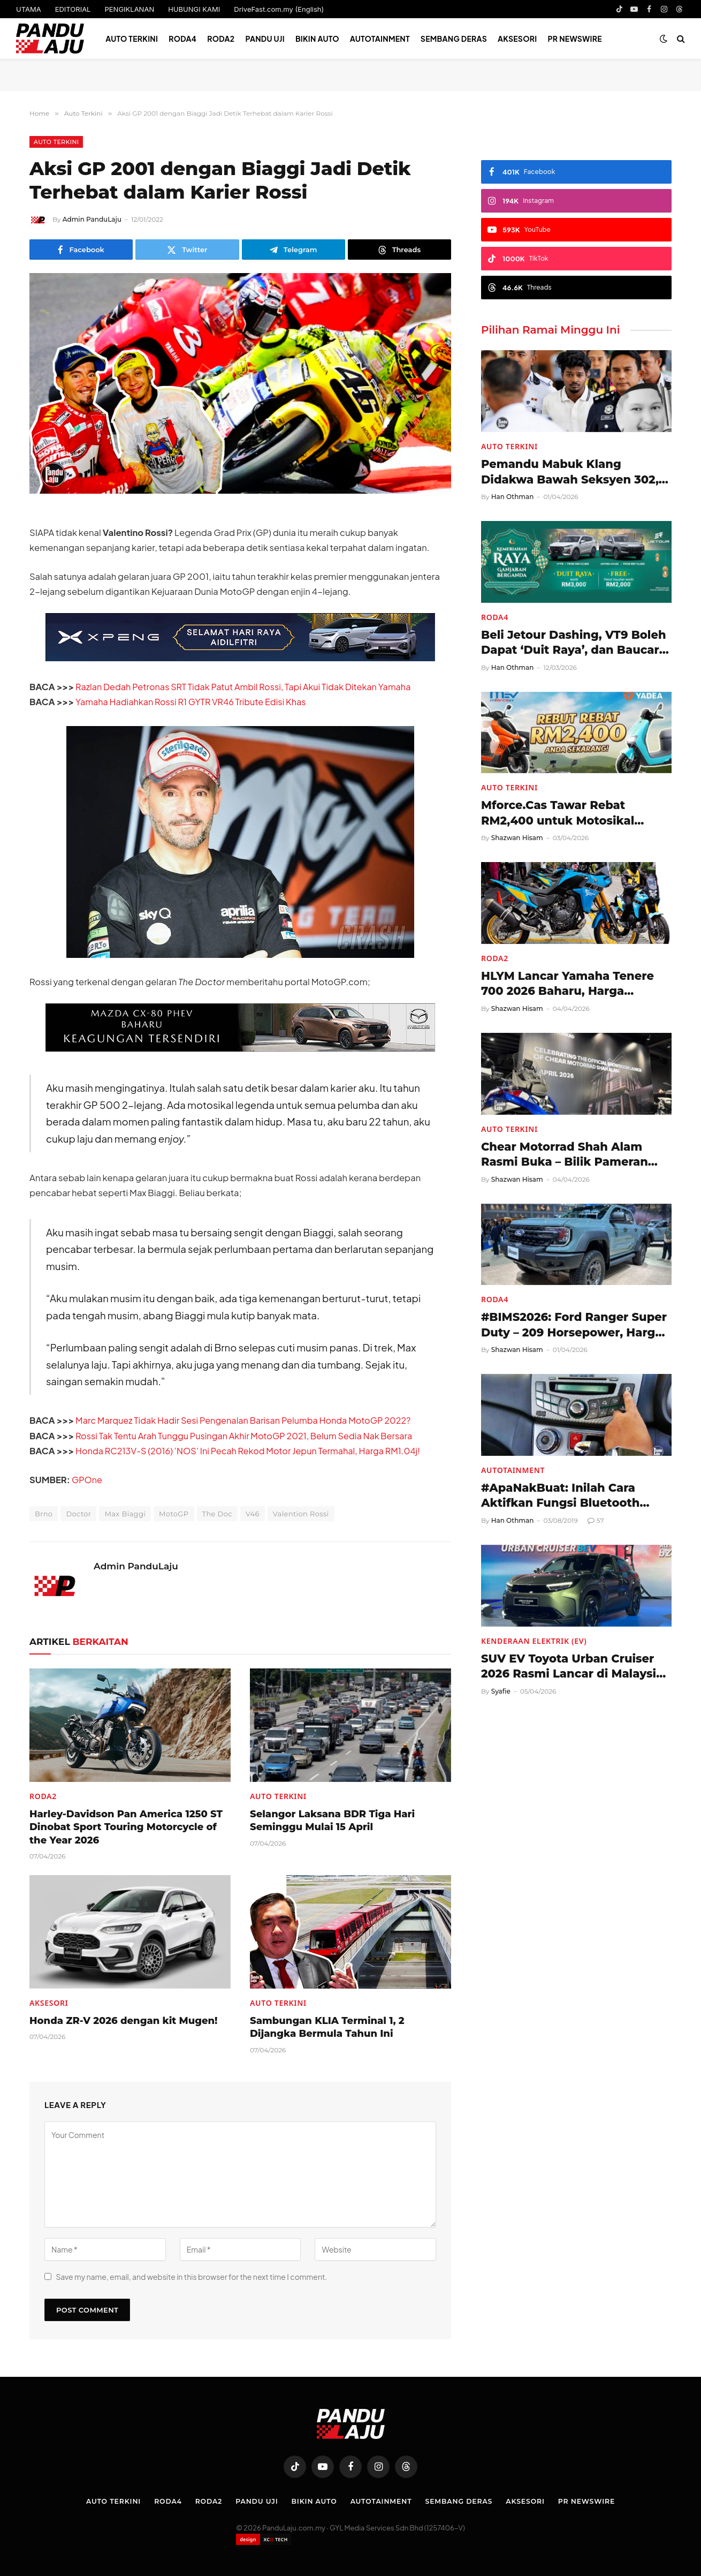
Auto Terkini (131, 38)
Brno (43, 1513)
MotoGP (173, 1513)
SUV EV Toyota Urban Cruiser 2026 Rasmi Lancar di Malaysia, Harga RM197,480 (573, 1667)
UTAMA (28, 9)
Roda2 (220, 38)
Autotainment (380, 38)
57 (596, 1520)
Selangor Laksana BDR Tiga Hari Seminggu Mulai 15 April (332, 1820)
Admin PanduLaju (92, 219)
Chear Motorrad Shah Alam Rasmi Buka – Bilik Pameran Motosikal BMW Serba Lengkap (574, 1155)
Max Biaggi (125, 1513)
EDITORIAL (73, 9)
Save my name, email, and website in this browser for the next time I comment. (191, 2277)
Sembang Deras (454, 38)
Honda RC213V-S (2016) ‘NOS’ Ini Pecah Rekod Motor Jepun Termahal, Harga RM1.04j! (251, 1450)
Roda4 (182, 38)
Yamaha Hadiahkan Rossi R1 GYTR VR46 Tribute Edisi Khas (193, 701)
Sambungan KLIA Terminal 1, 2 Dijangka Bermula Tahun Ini (327, 2027)
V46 (253, 1513)
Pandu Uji (264, 38)
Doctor (78, 1513)
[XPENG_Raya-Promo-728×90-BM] (240, 657)
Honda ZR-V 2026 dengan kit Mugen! (123, 2021)
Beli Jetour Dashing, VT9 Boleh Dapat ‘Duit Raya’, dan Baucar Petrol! (573, 643)
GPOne (87, 1479)
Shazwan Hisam (517, 838)
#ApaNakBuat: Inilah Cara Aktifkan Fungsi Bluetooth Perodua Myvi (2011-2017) (560, 1496)
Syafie (500, 1691)
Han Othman (512, 497)
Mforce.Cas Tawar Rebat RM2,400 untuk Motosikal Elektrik (557, 813)
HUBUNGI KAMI (194, 9)
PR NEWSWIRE (575, 38)
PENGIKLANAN (129, 9)
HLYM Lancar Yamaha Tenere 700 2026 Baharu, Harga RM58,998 (567, 984)
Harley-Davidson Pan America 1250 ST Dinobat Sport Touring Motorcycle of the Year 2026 (126, 1827)
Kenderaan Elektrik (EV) (534, 1641)
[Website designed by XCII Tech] (263, 2539)
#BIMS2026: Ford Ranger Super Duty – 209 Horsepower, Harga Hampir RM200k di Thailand (574, 1325)
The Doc (217, 1513)
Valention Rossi (301, 1513)
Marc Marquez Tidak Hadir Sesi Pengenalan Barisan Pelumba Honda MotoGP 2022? (246, 1420)
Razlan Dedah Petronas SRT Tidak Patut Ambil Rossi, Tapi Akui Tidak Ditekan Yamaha (246, 686)
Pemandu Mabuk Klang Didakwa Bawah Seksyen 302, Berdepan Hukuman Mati (570, 472)
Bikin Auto (317, 38)
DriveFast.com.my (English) (279, 9)
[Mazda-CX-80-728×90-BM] (240, 1048)
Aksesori (517, 38)
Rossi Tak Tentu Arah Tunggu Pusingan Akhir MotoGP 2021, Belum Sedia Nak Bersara (247, 1435)
